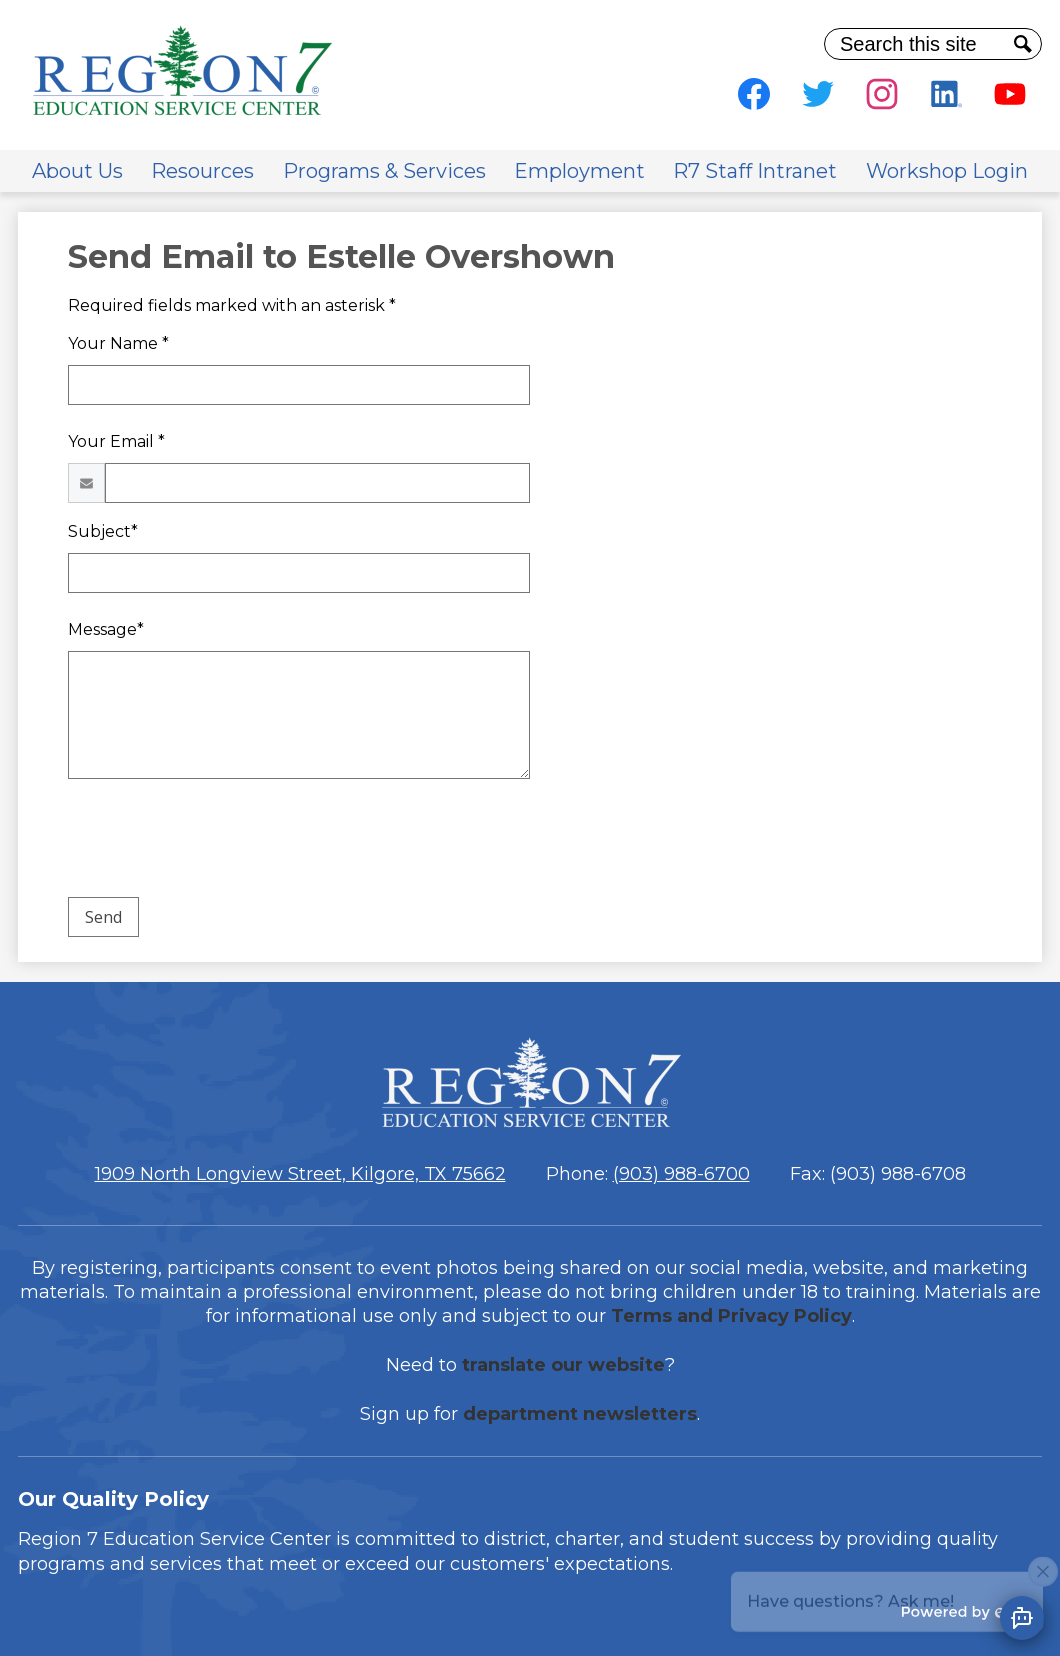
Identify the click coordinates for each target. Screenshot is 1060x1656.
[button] (77, 171)
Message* (106, 629)
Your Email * (116, 441)
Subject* (103, 531)
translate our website (563, 1365)
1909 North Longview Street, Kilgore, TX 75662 (300, 1174)
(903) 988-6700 (681, 1174)
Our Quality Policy (113, 1499)
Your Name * (118, 343)
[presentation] (220, 842)
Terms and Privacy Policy (731, 1316)
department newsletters (580, 1414)
